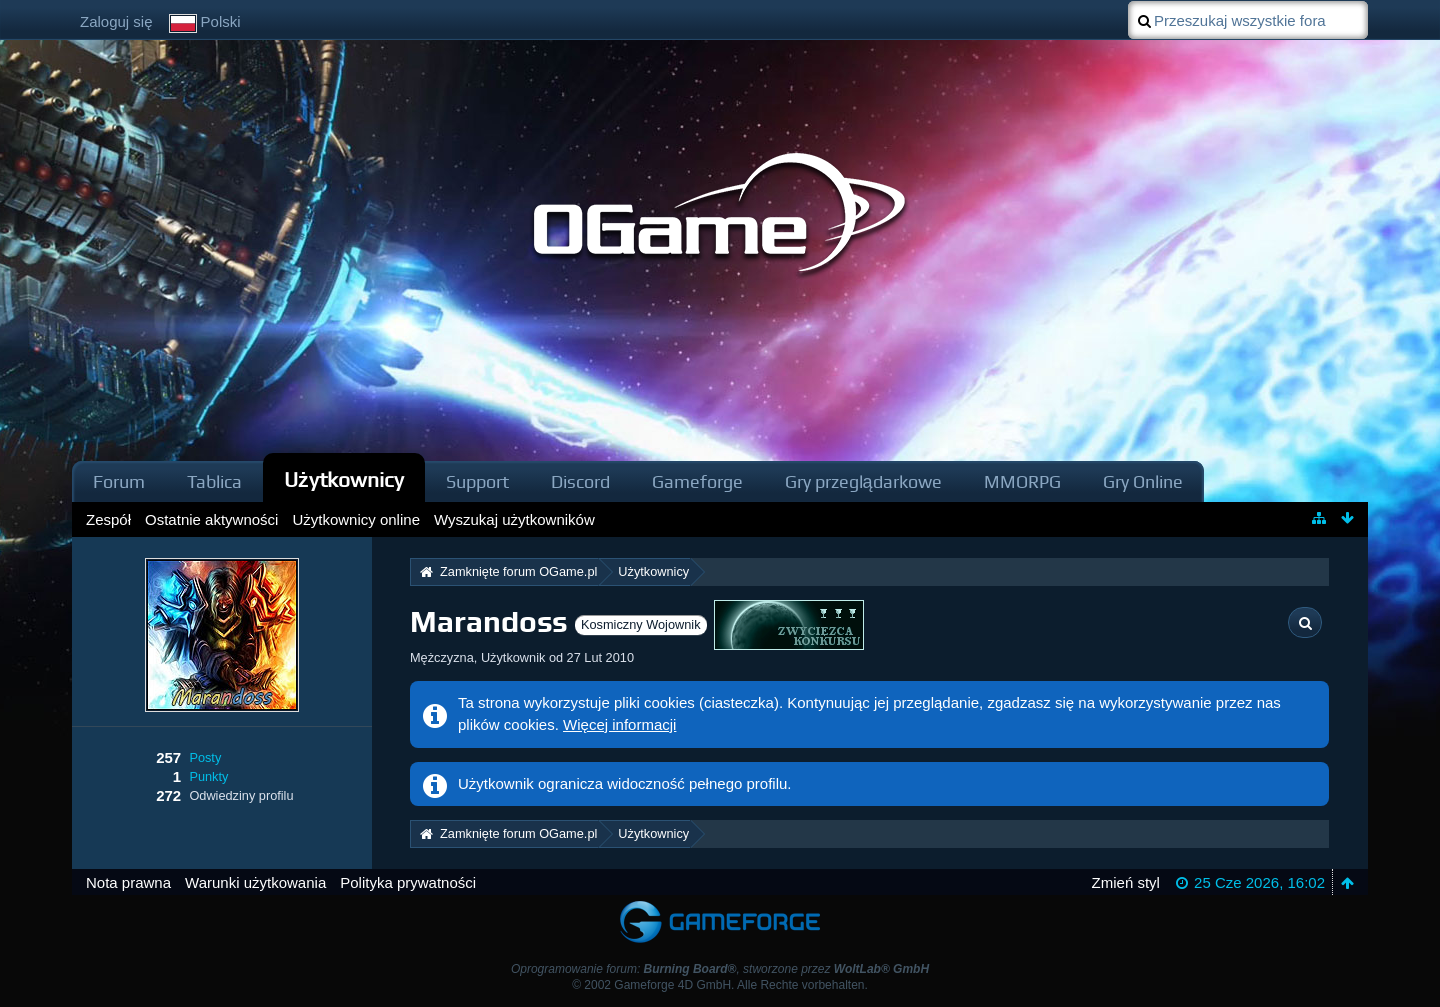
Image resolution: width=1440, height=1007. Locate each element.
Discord (580, 481)
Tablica (214, 481)
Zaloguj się (116, 21)
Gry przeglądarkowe (863, 481)
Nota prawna (128, 882)
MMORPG (1022, 481)
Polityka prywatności (408, 882)
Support (477, 481)
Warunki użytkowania (255, 882)
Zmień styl (1126, 882)
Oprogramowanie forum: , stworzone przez (720, 969)
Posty (205, 757)
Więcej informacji (619, 724)
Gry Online (1143, 481)
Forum (119, 481)
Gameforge (697, 481)
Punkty (208, 776)
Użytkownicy (344, 479)
